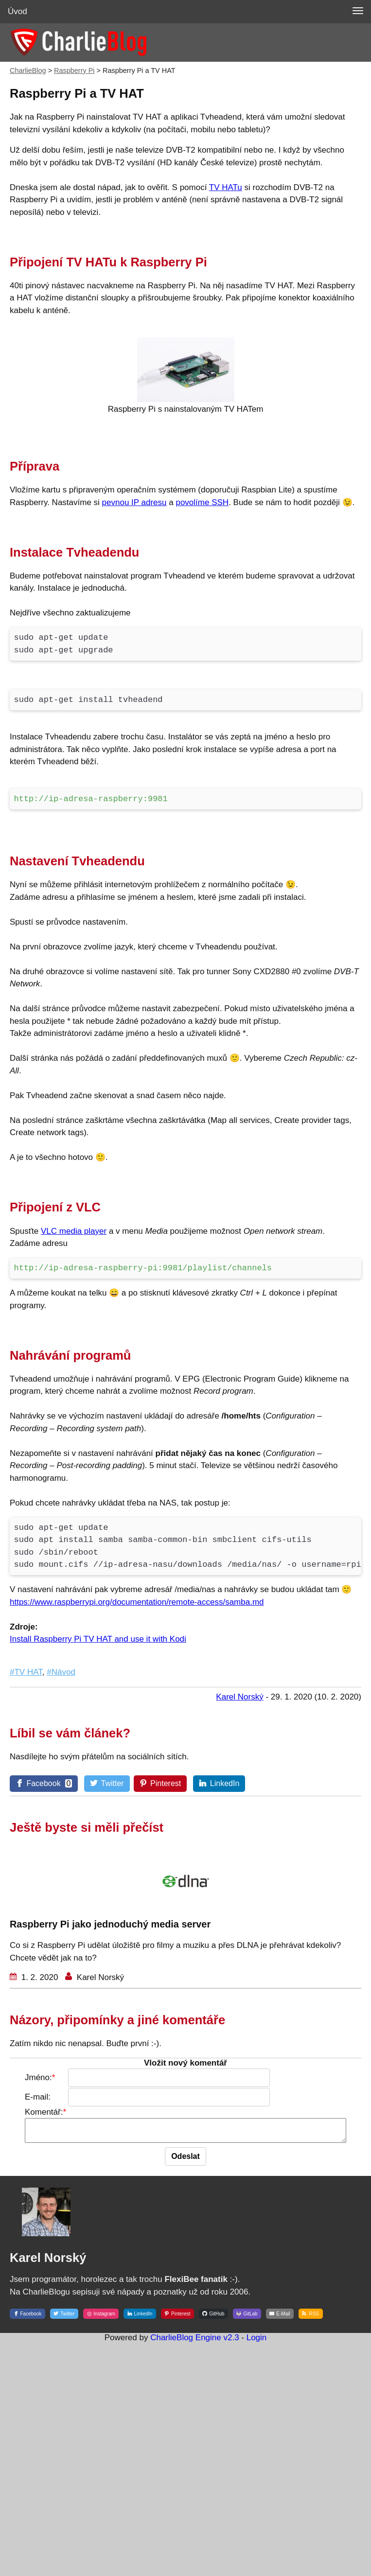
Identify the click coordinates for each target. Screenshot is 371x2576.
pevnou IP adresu (134, 502)
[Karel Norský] (46, 2250)
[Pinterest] (160, 1783)
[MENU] (358, 11)
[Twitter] (107, 1783)
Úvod (17, 11)
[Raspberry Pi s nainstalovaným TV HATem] (185, 399)
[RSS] (310, 2317)
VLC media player (73, 1231)
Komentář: (29, 2112)
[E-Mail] (280, 2317)
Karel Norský (99, 1977)
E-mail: (23, 2097)
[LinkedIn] (220, 1783)
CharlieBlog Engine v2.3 (194, 2342)
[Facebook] (46, 1783)
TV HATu (225, 187)
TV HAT (28, 1672)
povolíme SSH (202, 502)
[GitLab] (247, 2317)
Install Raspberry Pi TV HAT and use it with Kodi (98, 1639)
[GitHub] (213, 2317)
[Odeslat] (190, 2161)
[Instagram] (101, 2317)
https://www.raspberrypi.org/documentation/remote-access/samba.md (137, 1602)
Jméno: (23, 2077)
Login (257, 2342)
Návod (63, 1672)
